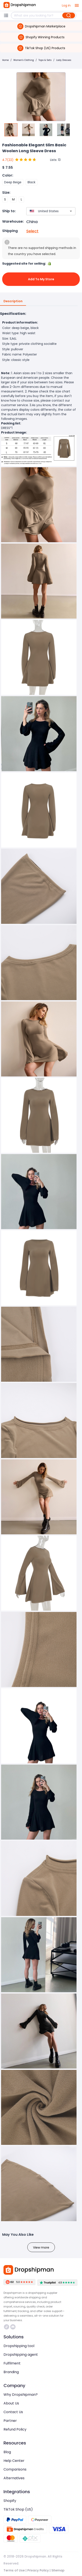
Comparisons (14, 2469)
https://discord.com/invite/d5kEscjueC (13, 2326)
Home (5, 60)
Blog (7, 2451)
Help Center (13, 2460)
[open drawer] (76, 5)
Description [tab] (13, 301)
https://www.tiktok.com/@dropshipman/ (6, 2326)
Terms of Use (14, 2570)
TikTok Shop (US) (18, 2509)
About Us (11, 2403)
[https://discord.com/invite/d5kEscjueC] (13, 2326)
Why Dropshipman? (20, 2394)
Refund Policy (14, 2429)
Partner (10, 2420)
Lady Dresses (63, 60)
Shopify (9, 2500)
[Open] (71, 211)
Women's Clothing (23, 60)
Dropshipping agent (20, 2354)
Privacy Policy (38, 2570)
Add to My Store (41, 279)
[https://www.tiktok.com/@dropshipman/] (6, 2326)
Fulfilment (12, 2363)
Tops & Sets (45, 60)
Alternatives (13, 2478)
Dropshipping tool (18, 2345)
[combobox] (44, 211)
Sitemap (58, 2570)
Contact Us (13, 2411)
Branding (11, 2371)
